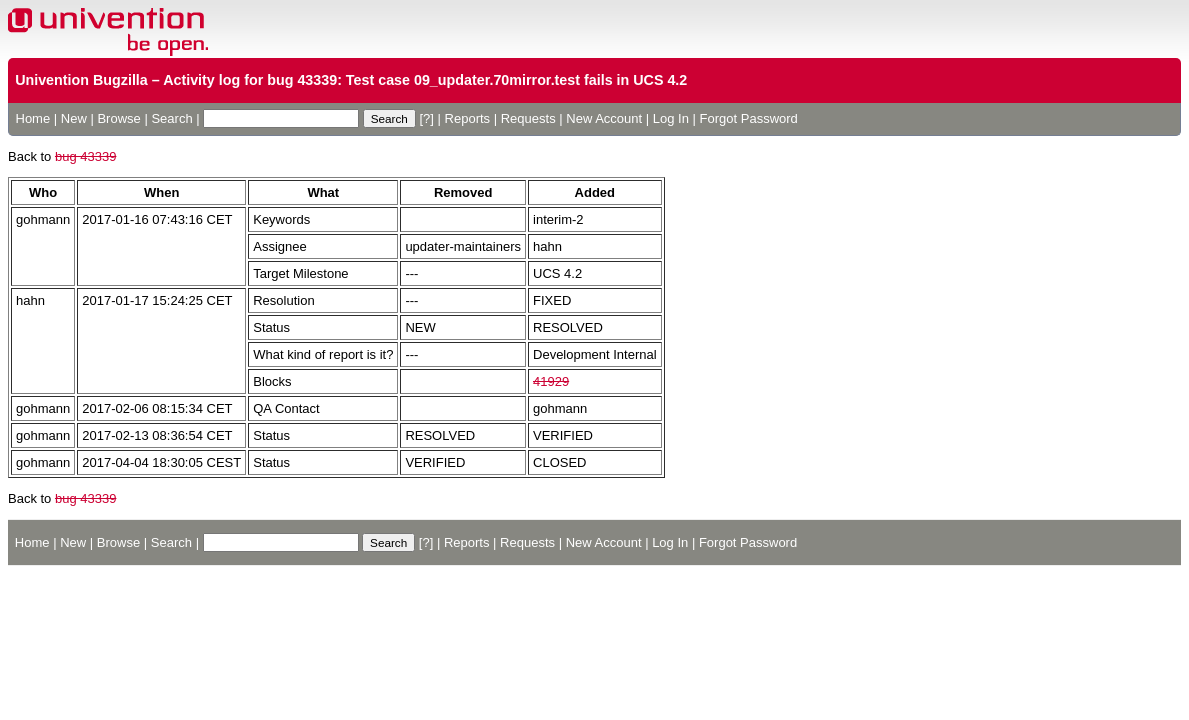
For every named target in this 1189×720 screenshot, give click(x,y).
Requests (528, 118)
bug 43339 (85, 156)
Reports (468, 118)
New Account (604, 118)
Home (33, 118)
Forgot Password (749, 118)
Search (171, 118)
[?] (426, 118)
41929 (551, 381)
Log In (671, 118)
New (74, 118)
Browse (118, 118)
